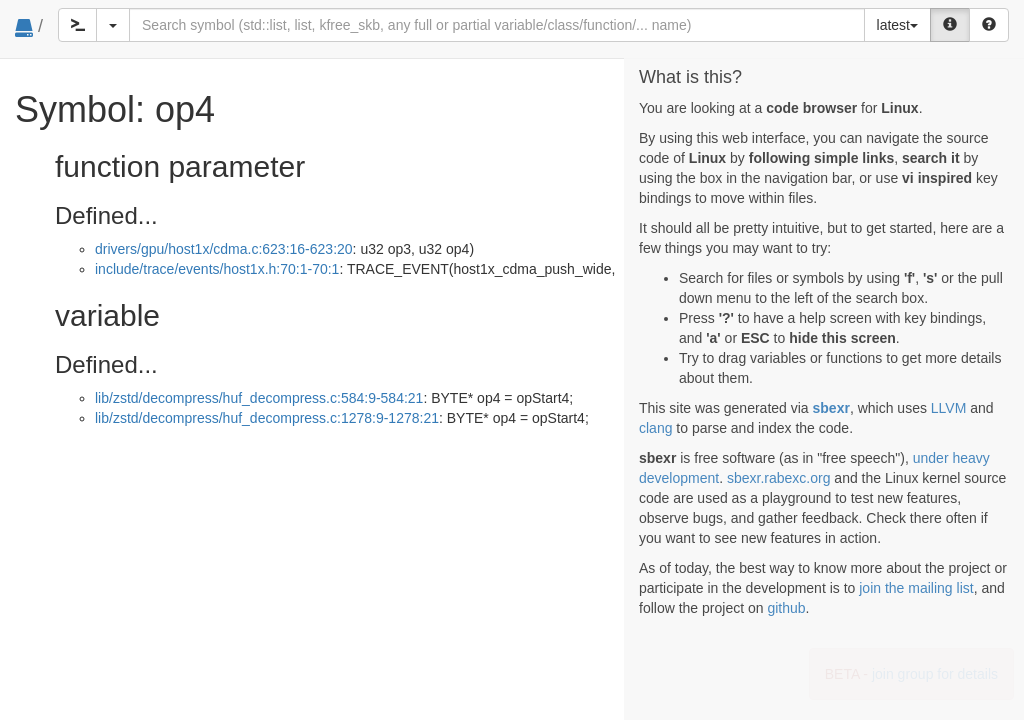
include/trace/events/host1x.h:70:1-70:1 (217, 269)
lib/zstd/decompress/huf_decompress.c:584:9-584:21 (259, 398)
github (786, 608)
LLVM (949, 408)
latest (897, 25)
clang (655, 428)
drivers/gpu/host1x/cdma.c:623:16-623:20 (224, 249)
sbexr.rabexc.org (779, 478)
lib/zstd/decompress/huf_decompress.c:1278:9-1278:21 (267, 418)
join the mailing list (916, 588)
